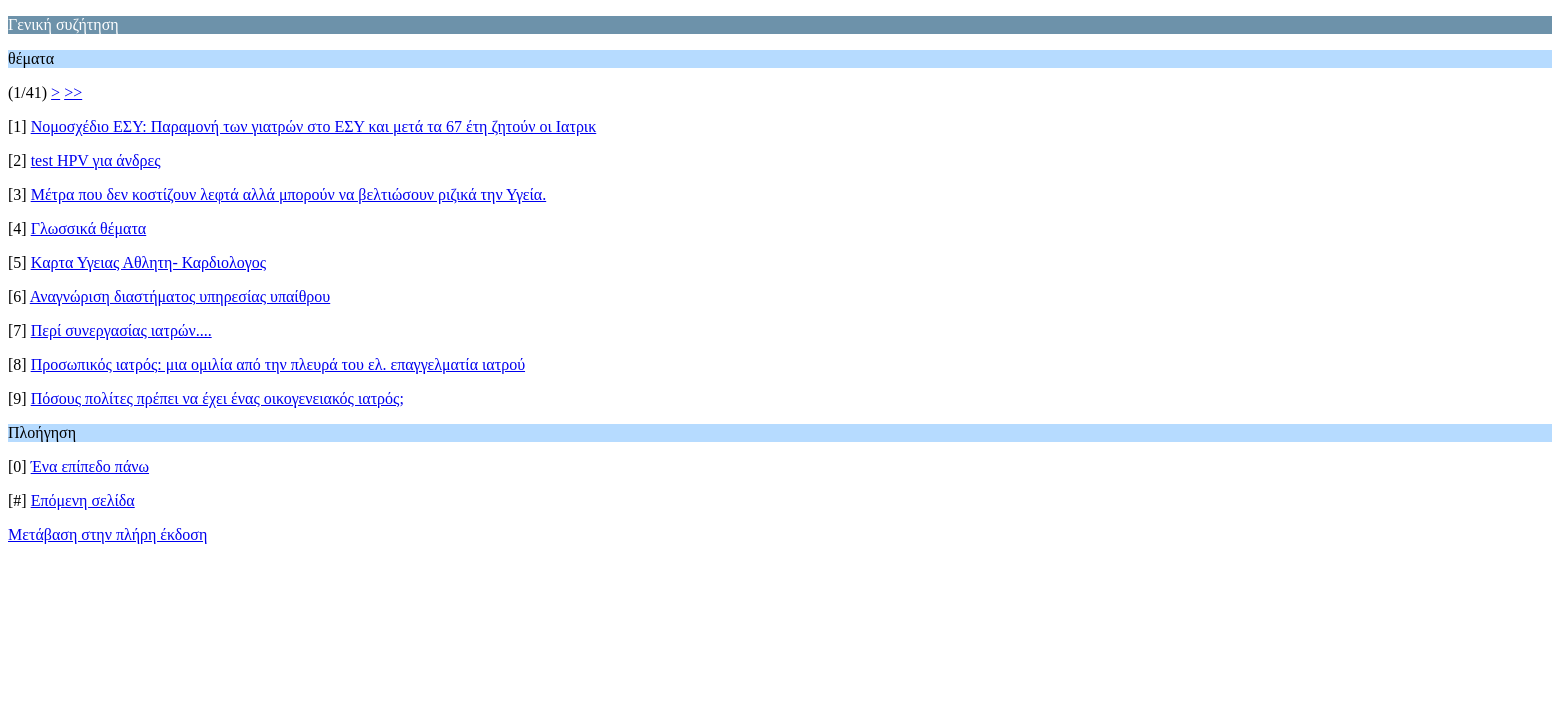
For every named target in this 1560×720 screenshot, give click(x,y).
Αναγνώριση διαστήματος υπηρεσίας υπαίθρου (180, 296)
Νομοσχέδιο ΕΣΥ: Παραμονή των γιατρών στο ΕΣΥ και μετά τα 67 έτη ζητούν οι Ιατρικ (314, 126)
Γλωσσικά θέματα (89, 228)
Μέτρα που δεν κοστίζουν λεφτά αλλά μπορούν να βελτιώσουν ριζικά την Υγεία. (289, 194)
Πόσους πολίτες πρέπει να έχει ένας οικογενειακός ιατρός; (217, 398)
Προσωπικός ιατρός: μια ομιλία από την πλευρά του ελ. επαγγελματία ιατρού (278, 364)
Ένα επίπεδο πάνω (90, 466)
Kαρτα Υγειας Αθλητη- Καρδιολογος (148, 262)
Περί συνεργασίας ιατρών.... (121, 330)
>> (73, 92)
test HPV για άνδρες (96, 160)
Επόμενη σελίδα (83, 500)
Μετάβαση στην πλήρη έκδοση (107, 534)
